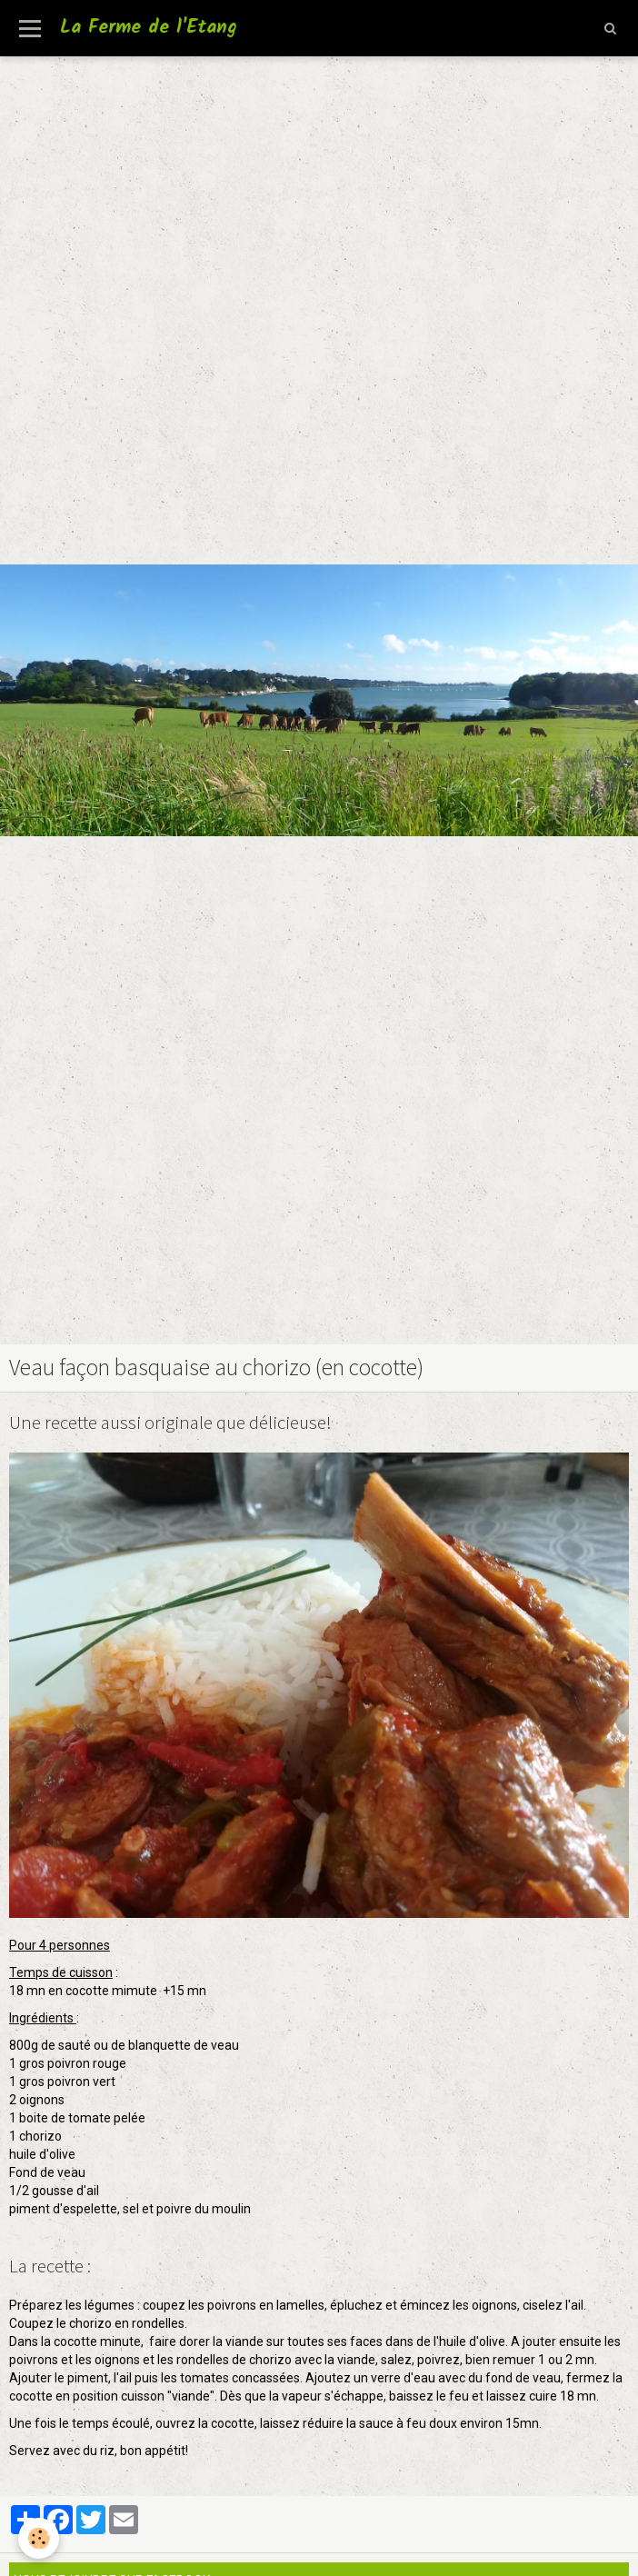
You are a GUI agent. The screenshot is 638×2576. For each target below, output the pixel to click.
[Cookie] (38, 2538)
